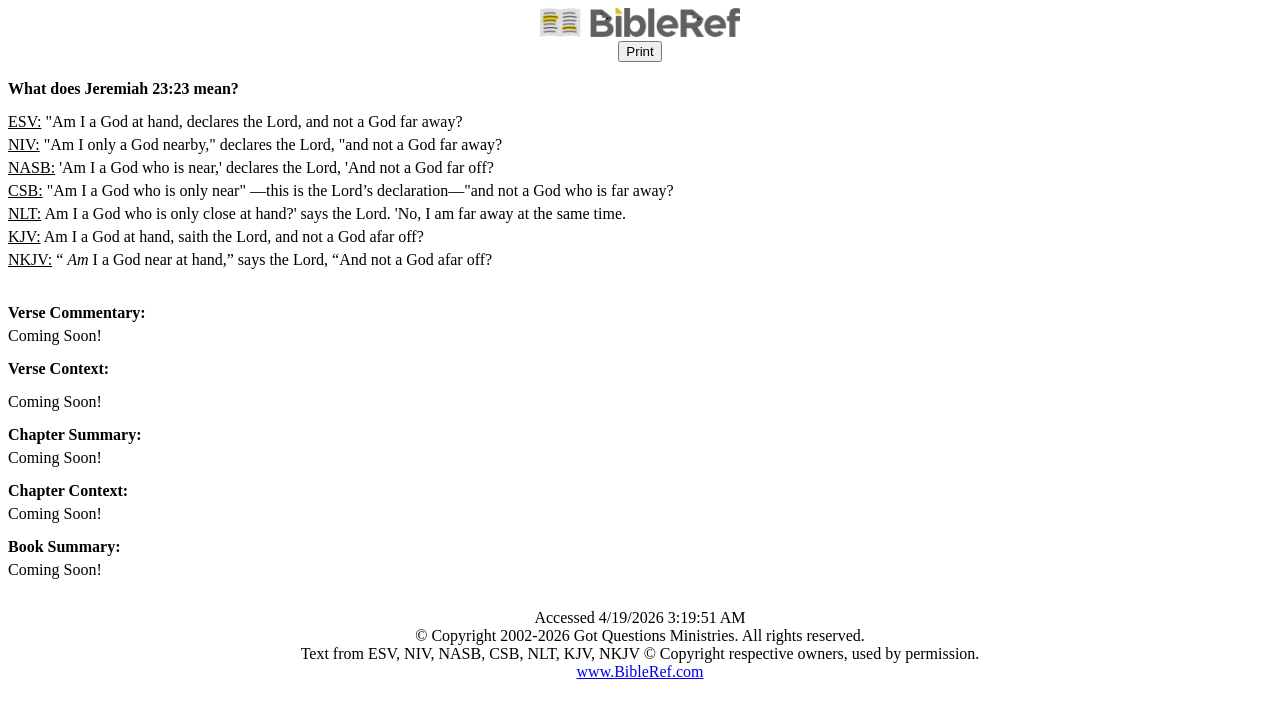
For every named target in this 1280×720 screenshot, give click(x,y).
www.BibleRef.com (640, 671)
